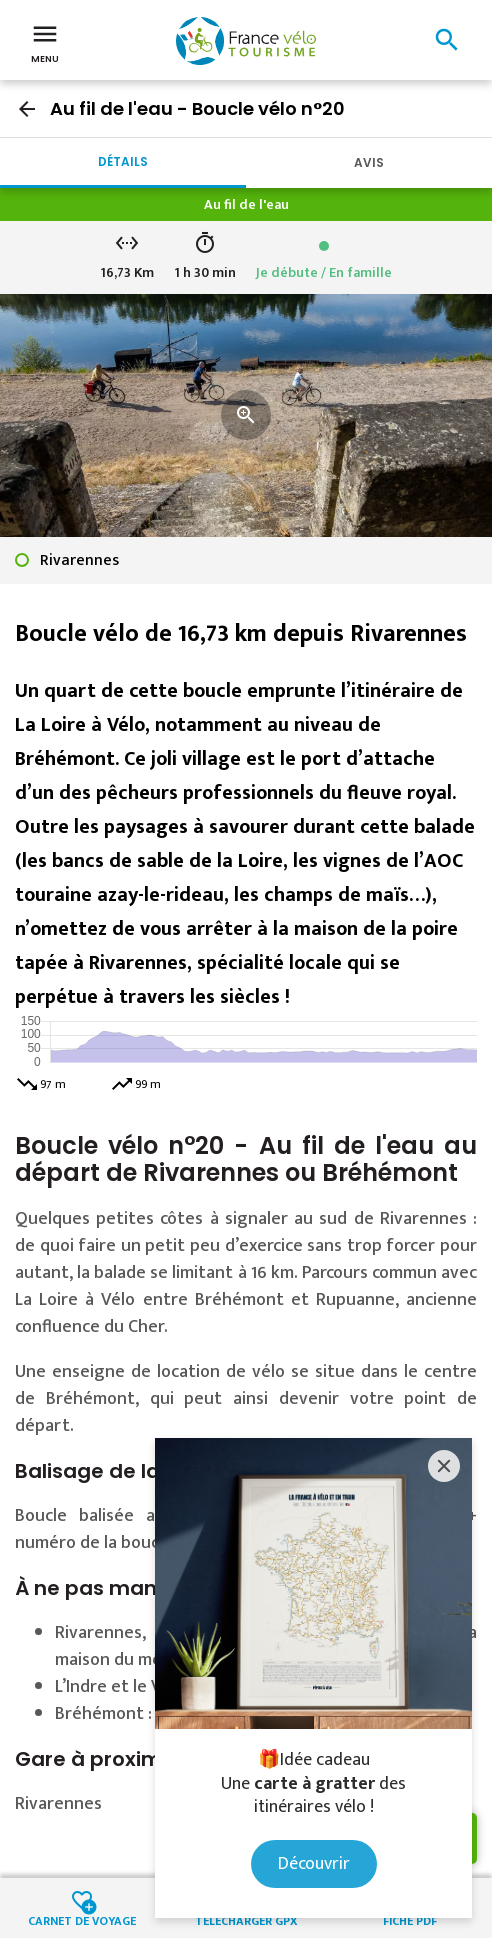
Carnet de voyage (82, 1919)
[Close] (444, 1466)
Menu (45, 42)
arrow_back (27, 109)
